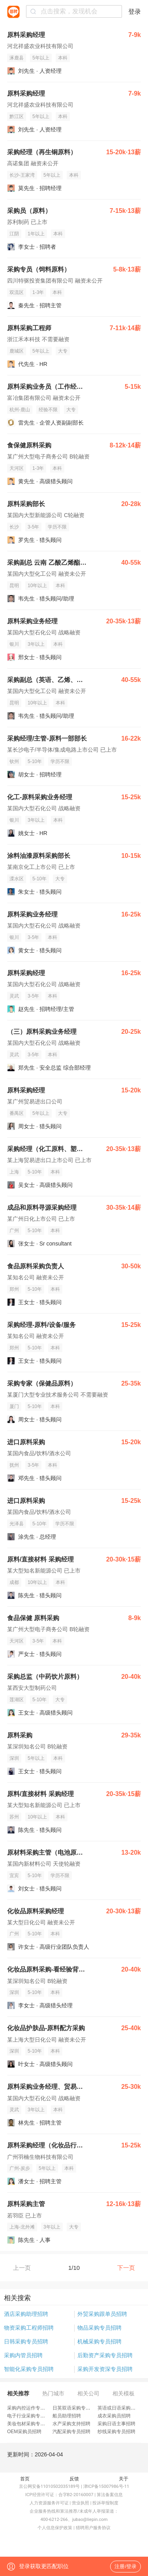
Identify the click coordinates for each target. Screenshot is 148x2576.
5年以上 (40, 58)
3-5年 (33, 527)
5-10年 (35, 761)
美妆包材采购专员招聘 (30, 2423)
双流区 (16, 292)
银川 (14, 644)
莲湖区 (16, 1699)
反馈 (74, 2479)
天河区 (16, 468)
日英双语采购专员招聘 (76, 2408)
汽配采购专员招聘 (71, 2431)
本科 (62, 58)
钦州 (14, 761)
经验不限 (48, 409)
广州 (14, 1230)
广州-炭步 (19, 2168)
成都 (14, 1582)
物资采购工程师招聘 (29, 2328)
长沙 (14, 527)
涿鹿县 (16, 58)
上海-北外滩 (22, 2227)
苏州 (14, 1817)
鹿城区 (16, 351)
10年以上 (37, 585)
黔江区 (16, 116)
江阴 (14, 234)
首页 (25, 2479)
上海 (14, 1172)
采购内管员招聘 (23, 2355)
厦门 (14, 1406)
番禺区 (16, 1113)
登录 (134, 11)
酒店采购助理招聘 (26, 2314)
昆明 (14, 585)
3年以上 (36, 644)
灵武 (14, 996)
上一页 (22, 2267)
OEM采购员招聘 (24, 2431)
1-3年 (38, 292)
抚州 (14, 1465)
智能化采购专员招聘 (29, 2369)
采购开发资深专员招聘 (105, 2369)
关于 (123, 2479)
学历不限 (57, 527)
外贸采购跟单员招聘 (102, 2314)
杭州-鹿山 (19, 409)
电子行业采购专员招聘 (30, 2416)
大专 (62, 351)
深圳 (14, 1758)
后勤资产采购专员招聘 (105, 2355)
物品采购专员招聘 (99, 2328)
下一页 (126, 2267)
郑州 (14, 1289)
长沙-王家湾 (22, 175)
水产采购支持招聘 (71, 2423)
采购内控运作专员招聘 (30, 2408)
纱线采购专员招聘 (116, 2431)
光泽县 (16, 1523)
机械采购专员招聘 (99, 2341)
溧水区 (16, 878)
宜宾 (14, 1875)
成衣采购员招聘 (114, 2416)
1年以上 (36, 234)
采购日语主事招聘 (116, 2423)
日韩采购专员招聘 (26, 2341)
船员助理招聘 (66, 2416)
